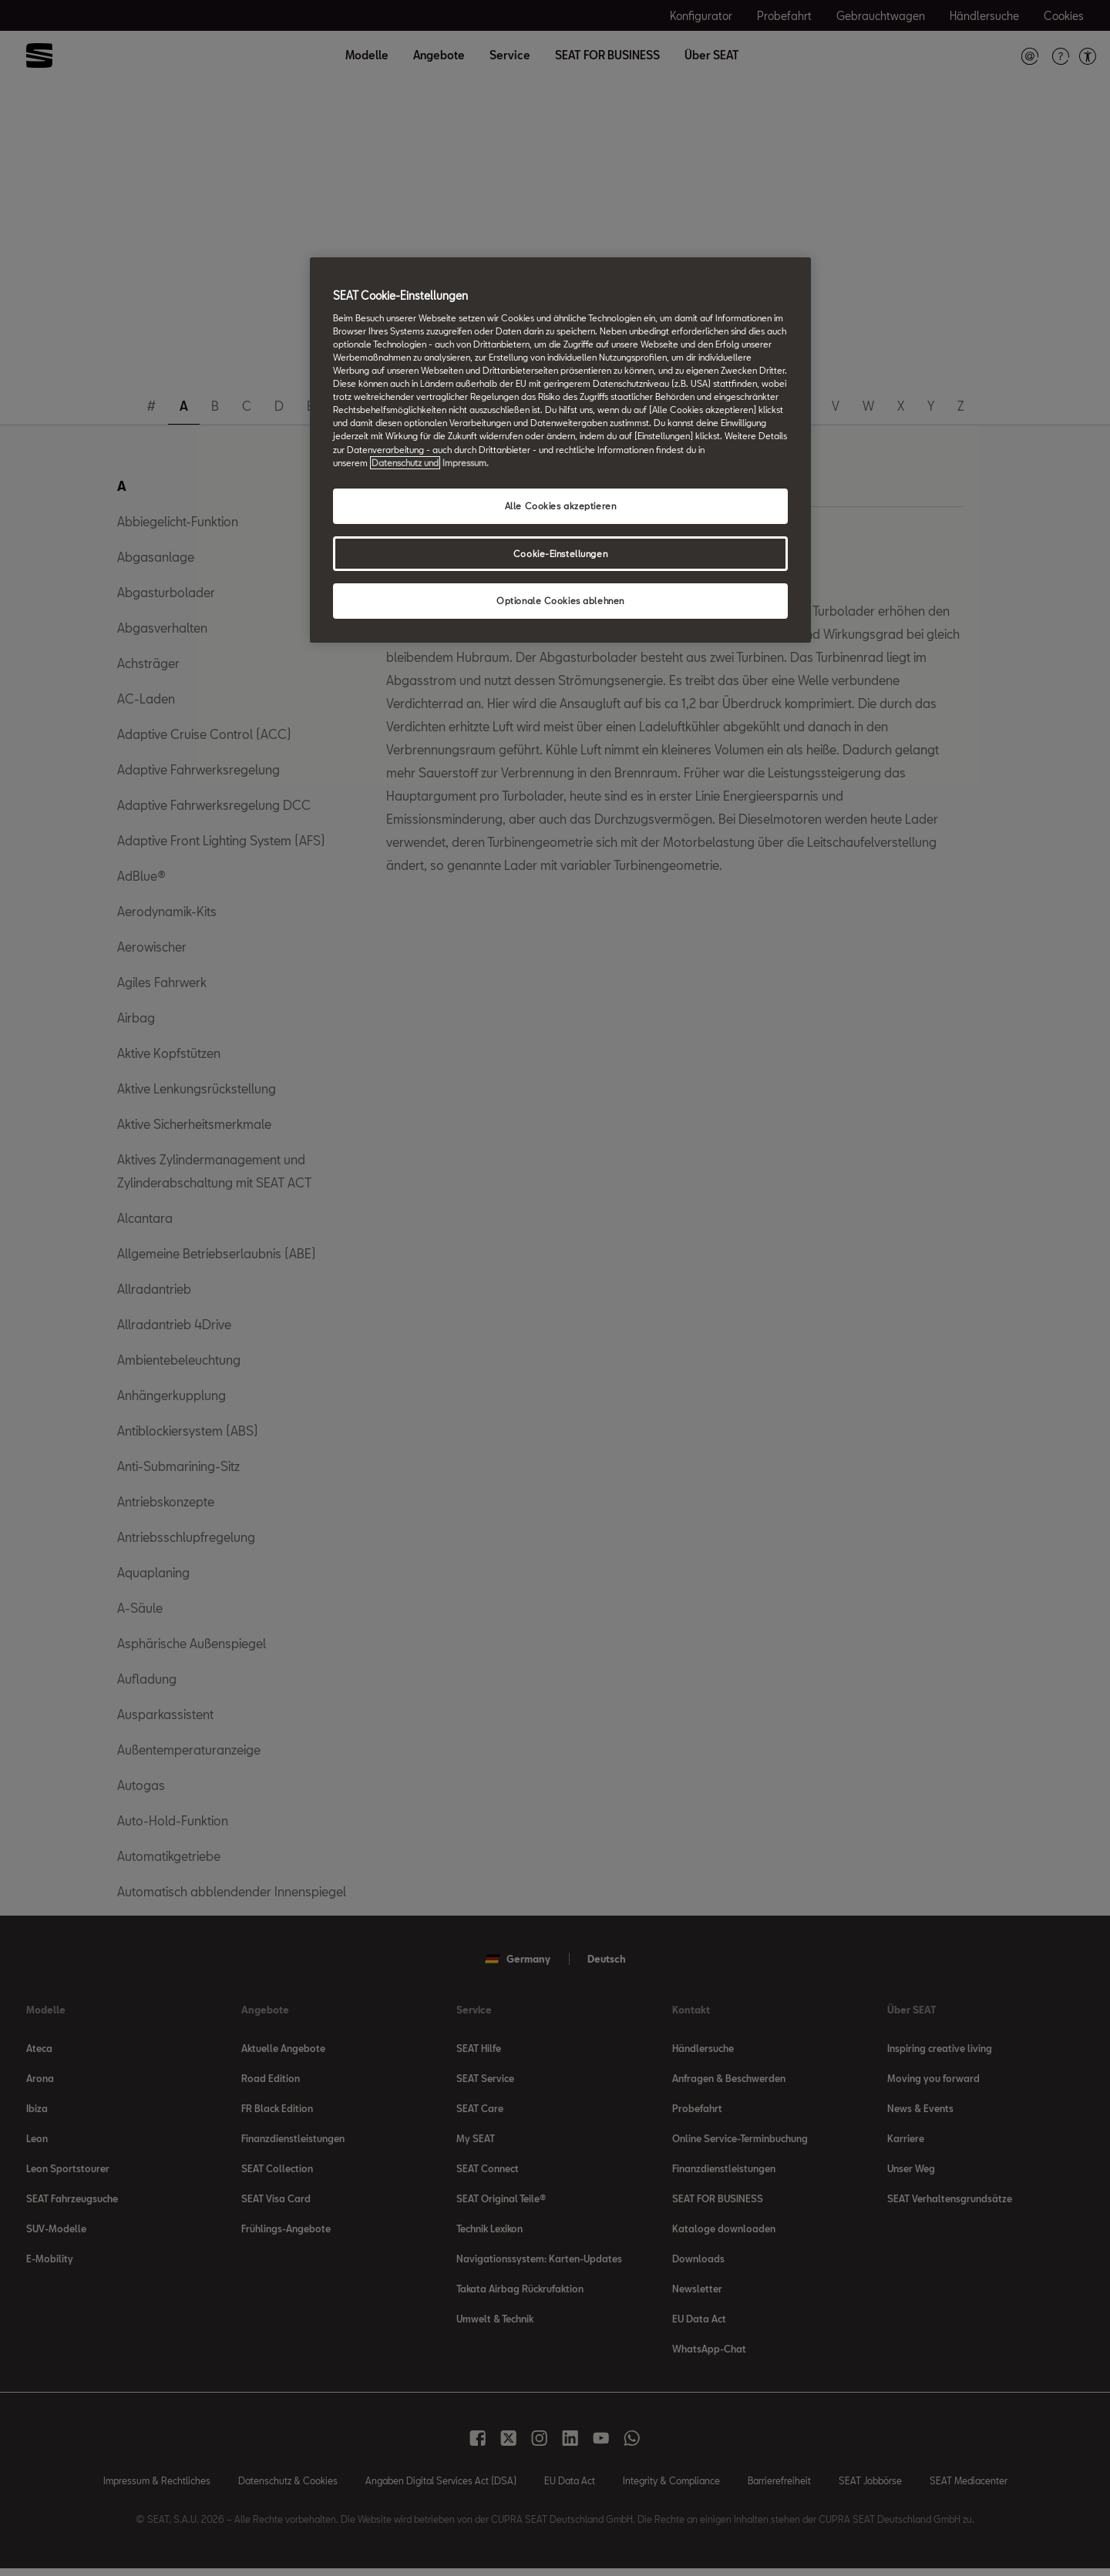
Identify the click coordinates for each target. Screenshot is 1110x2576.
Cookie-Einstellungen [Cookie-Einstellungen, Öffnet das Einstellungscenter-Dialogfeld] (560, 554)
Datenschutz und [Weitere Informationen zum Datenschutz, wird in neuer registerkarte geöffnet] (405, 463)
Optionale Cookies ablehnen (560, 601)
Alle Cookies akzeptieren (561, 506)
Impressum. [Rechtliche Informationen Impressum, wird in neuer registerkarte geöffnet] (465, 463)
